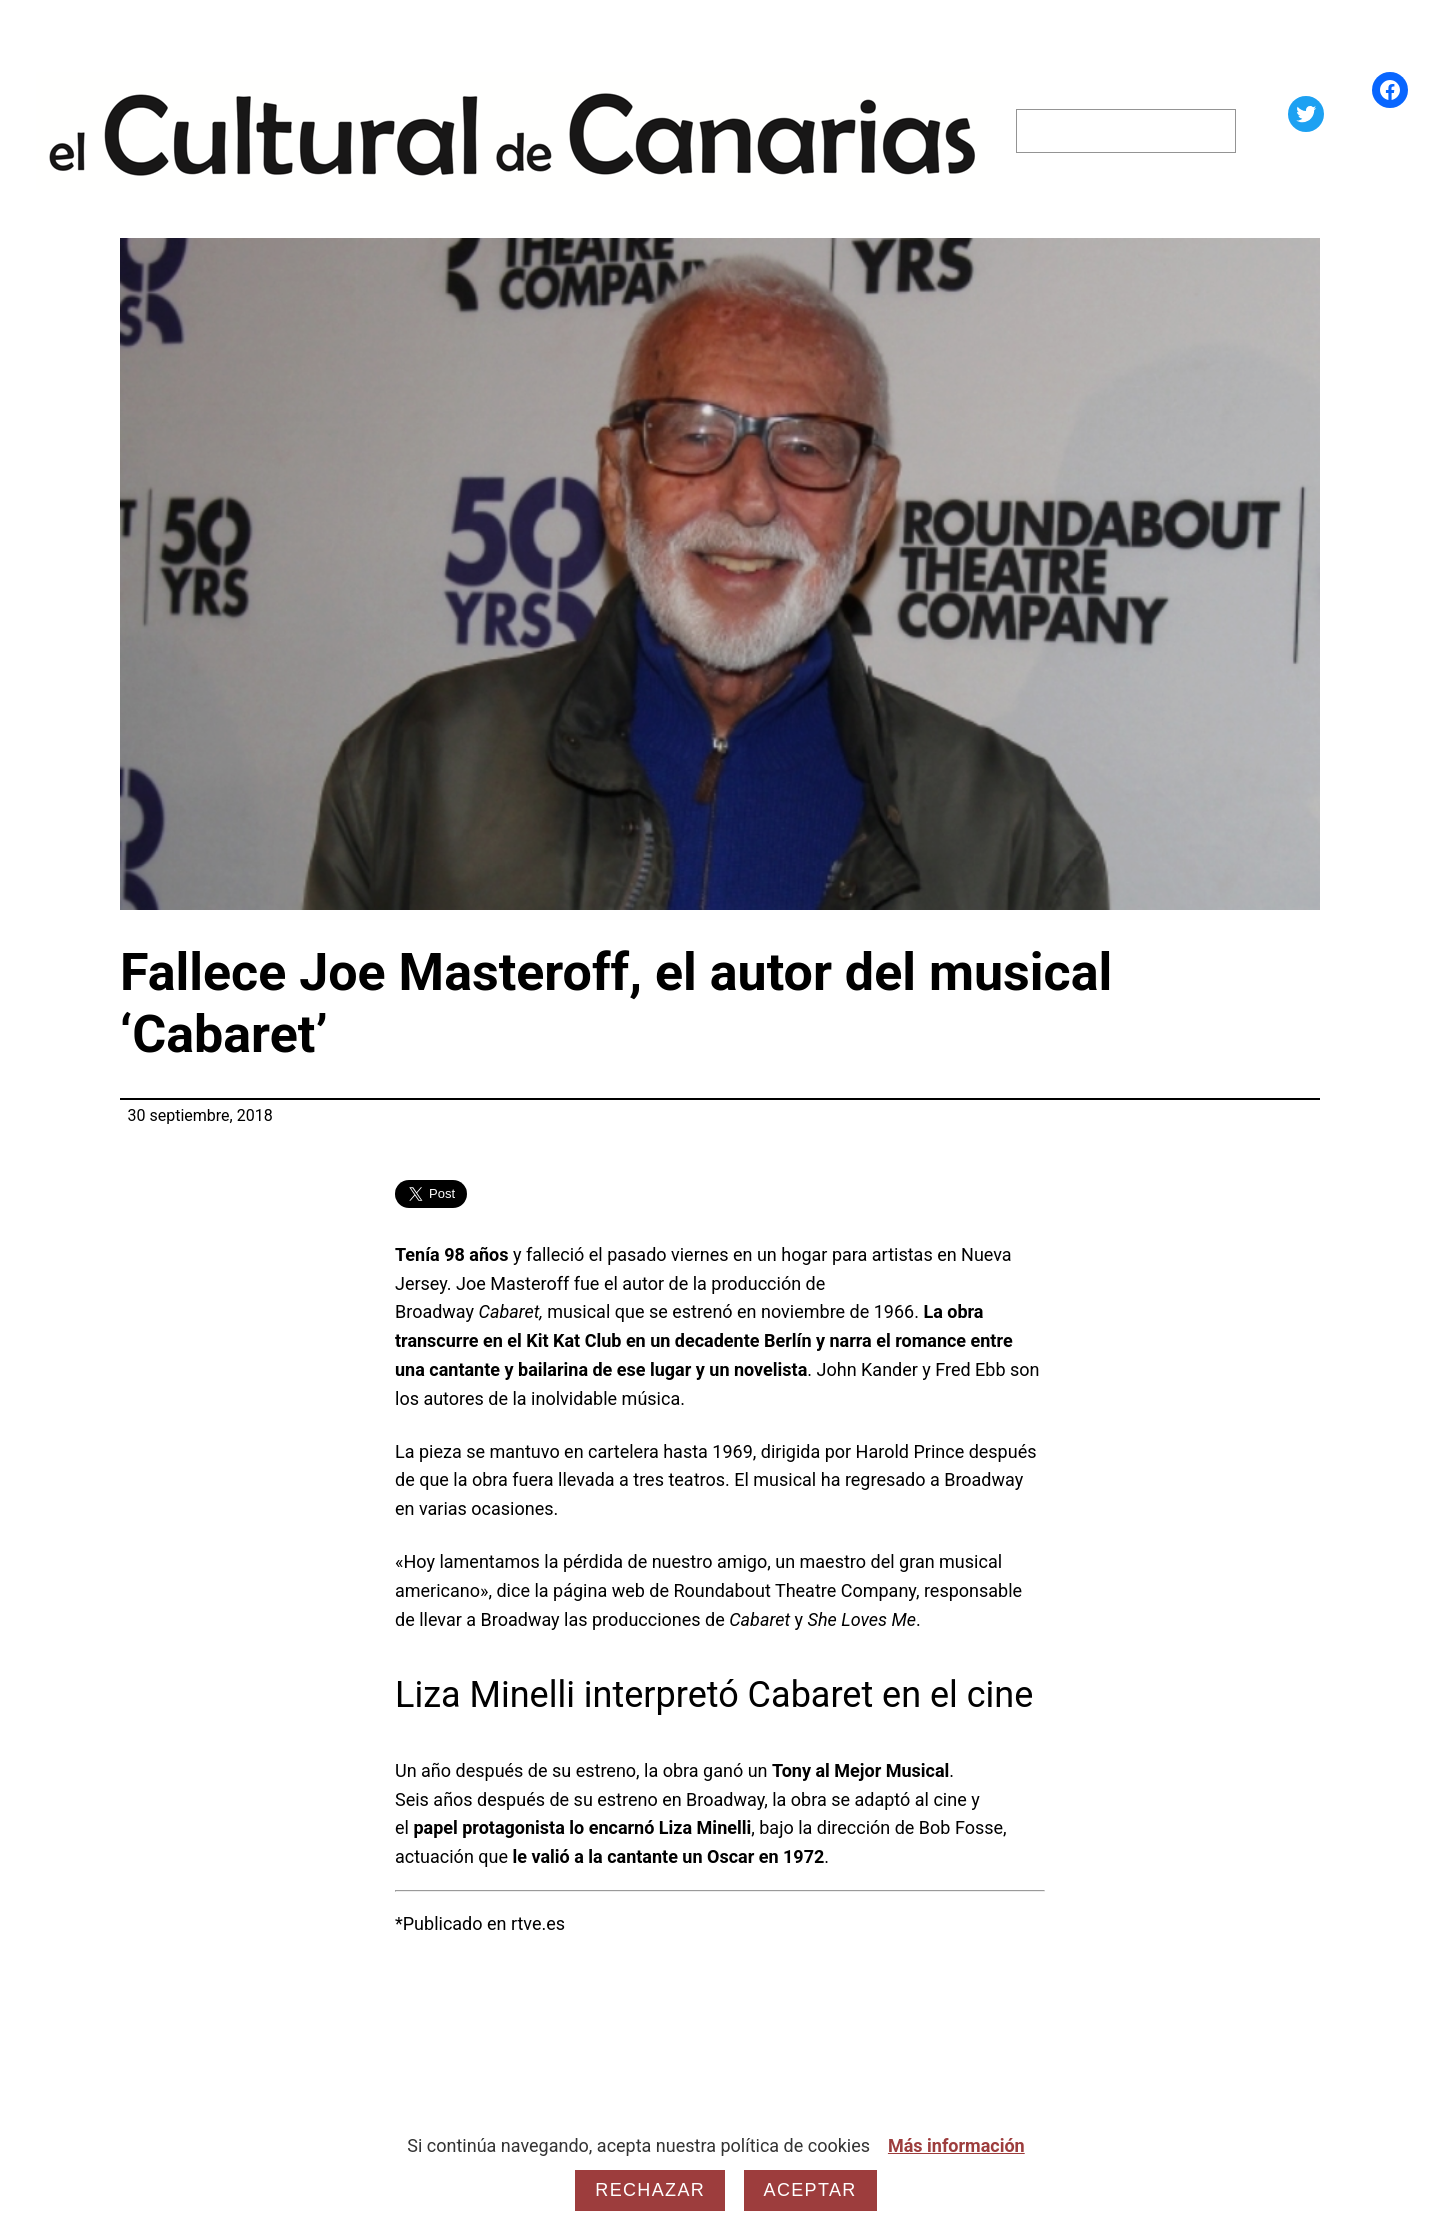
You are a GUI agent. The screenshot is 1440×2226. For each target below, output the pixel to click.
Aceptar (810, 2190)
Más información (956, 2145)
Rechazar (650, 2190)
